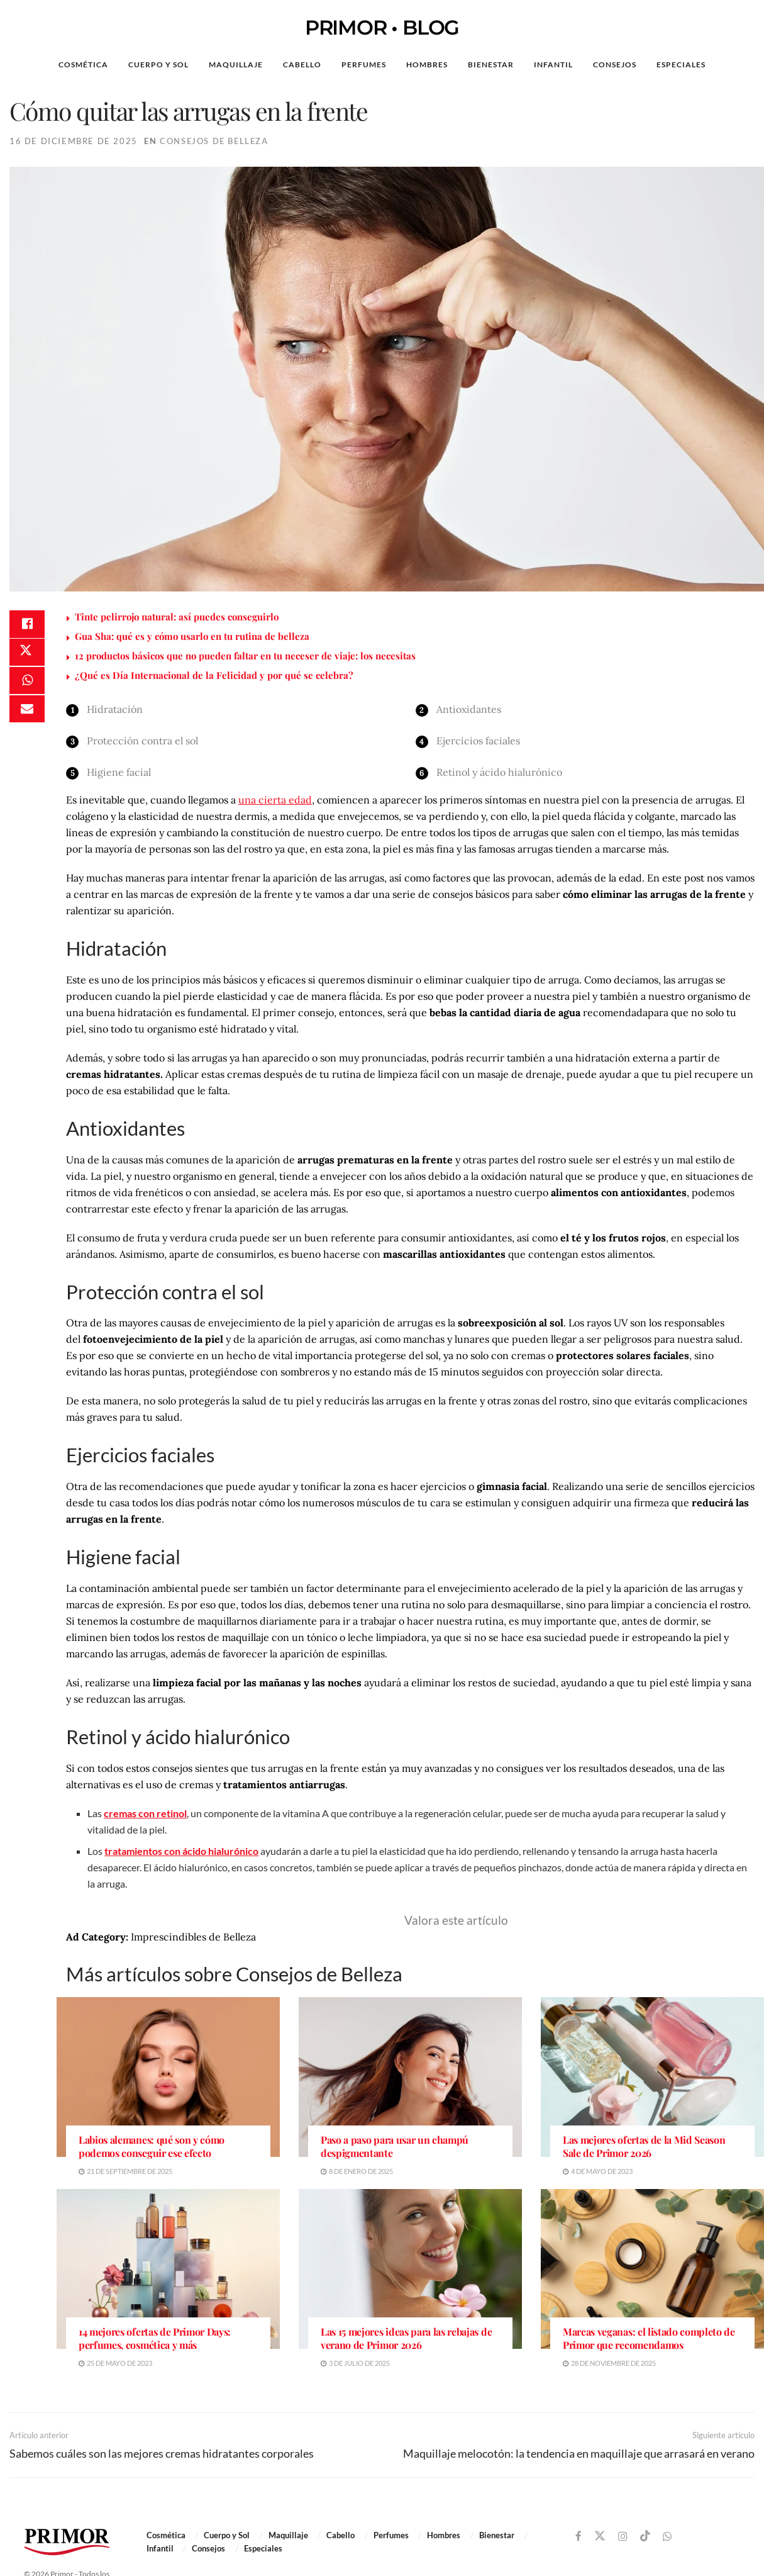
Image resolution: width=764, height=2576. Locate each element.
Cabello (302, 64)
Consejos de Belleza (214, 141)
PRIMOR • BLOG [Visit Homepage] (382, 28)
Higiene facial (119, 772)
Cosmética (83, 64)
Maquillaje (236, 64)
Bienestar (491, 64)
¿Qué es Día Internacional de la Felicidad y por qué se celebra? (214, 675)
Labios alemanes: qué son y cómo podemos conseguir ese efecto (151, 2146)
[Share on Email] (27, 716)
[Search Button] (735, 65)
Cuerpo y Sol (158, 64)
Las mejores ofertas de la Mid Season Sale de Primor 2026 (644, 2146)
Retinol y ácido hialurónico (499, 772)
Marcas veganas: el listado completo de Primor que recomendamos (649, 2338)
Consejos (614, 64)
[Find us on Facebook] (578, 2537)
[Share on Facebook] (27, 625)
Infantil (553, 64)
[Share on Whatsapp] (27, 686)
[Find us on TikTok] (645, 2536)
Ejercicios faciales (478, 740)
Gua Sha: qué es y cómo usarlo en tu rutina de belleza (192, 636)
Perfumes (363, 64)
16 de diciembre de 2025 (73, 141)
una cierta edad (275, 799)
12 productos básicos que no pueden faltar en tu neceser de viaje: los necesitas (245, 655)
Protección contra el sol (142, 740)
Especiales (681, 64)
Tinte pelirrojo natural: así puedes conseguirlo (177, 616)
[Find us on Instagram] (623, 2537)
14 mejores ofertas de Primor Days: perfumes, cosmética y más (155, 2338)
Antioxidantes (468, 709)
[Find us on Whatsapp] (667, 2537)
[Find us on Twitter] (600, 2536)
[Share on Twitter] (27, 656)
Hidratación (115, 709)
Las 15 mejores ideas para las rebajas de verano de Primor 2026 (406, 2338)
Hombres (427, 64)
